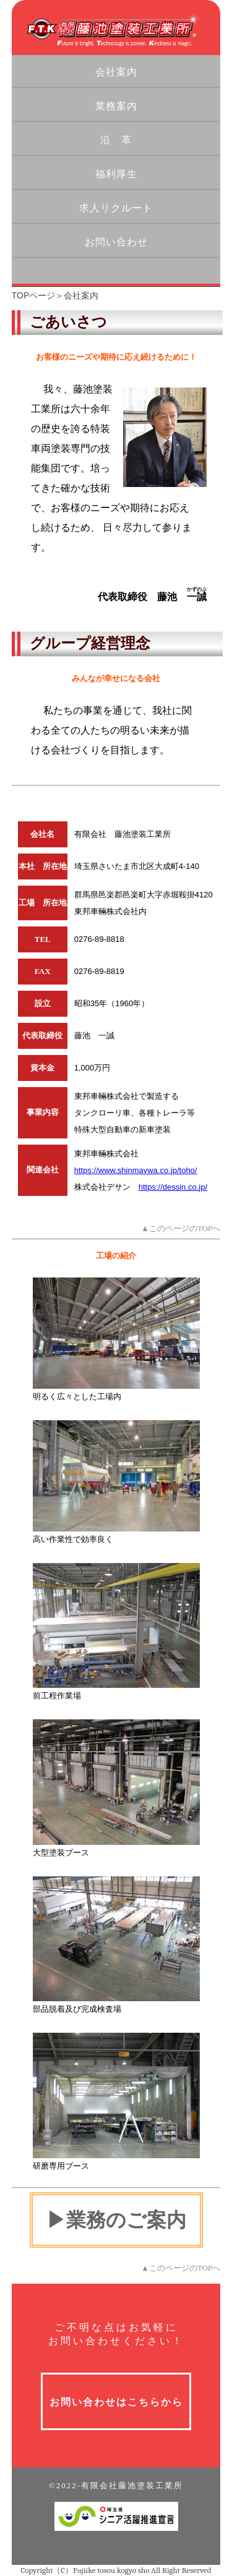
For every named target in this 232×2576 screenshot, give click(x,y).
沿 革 (116, 140)
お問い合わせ (116, 242)
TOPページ (34, 295)
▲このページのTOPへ (180, 1228)
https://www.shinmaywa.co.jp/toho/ (135, 1170)
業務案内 (116, 106)
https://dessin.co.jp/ (173, 1187)
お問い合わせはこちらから (116, 2402)
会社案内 (116, 72)
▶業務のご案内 (116, 2220)
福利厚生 (116, 174)
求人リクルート (116, 208)
